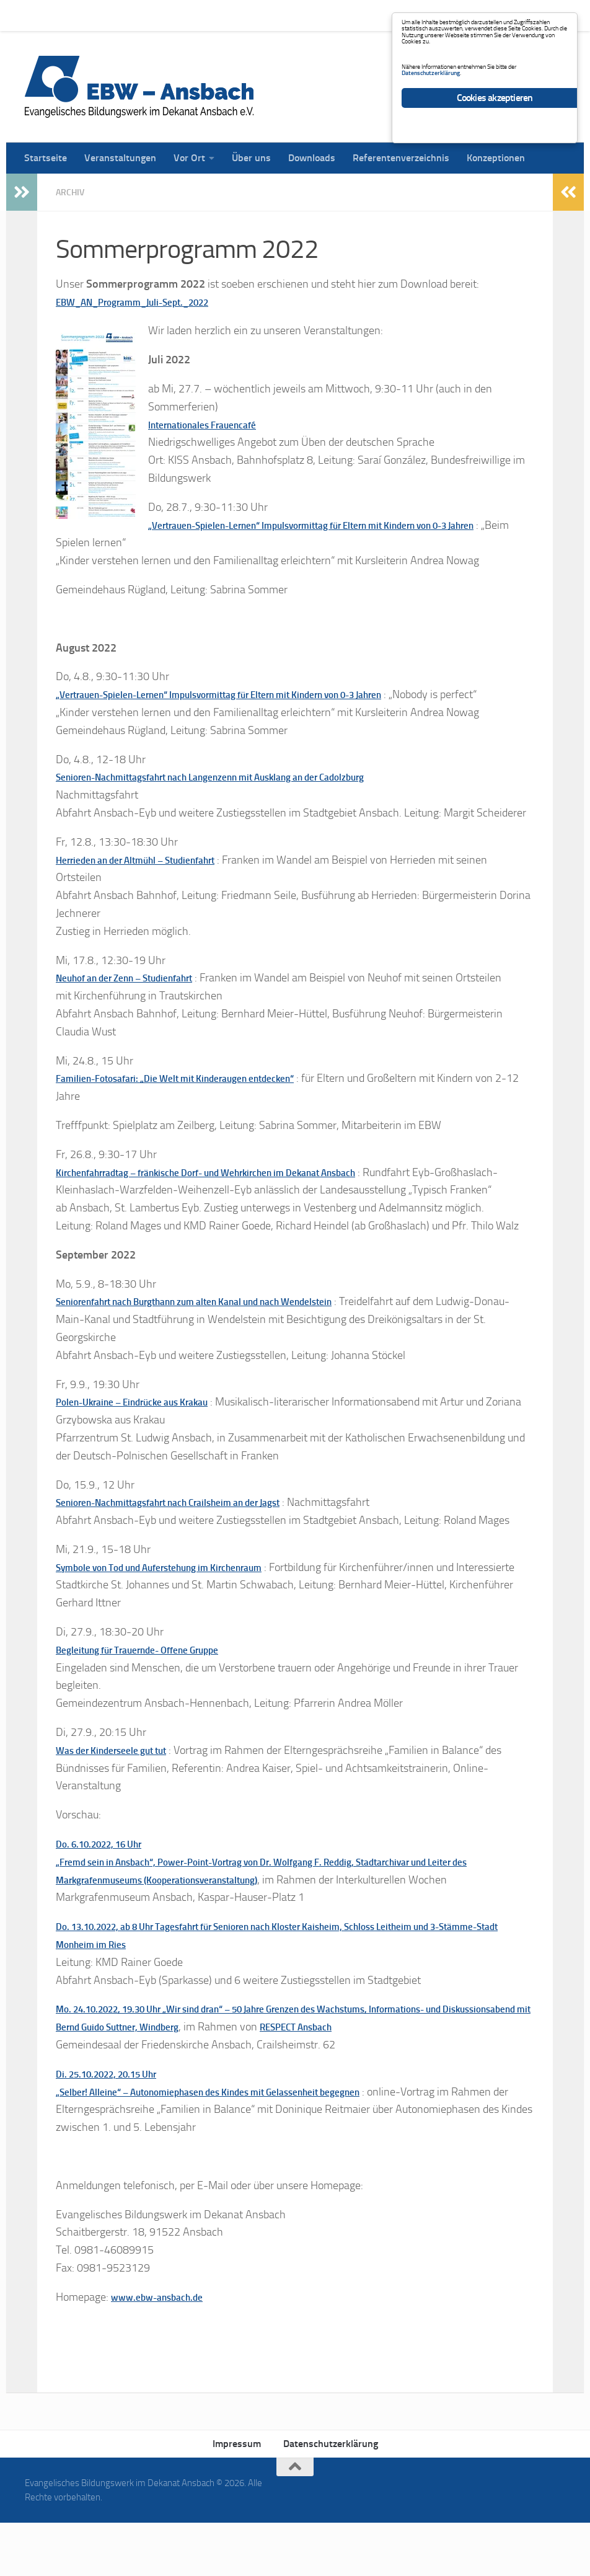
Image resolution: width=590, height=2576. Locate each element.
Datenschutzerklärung (330, 2497)
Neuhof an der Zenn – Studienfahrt (139, 995)
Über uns (242, 15)
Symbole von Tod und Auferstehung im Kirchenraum (181, 1602)
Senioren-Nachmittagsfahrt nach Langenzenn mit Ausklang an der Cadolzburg (241, 794)
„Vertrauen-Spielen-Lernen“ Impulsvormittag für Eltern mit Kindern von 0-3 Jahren (254, 694)
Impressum (237, 2497)
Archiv (72, 192)
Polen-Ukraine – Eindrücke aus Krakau (148, 1437)
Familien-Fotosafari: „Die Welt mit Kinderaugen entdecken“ (196, 1095)
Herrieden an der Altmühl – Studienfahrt (152, 876)
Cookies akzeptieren (495, 160)
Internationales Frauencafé (212, 424)
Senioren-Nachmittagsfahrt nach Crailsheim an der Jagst (189, 1537)
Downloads (302, 15)
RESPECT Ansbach (436, 2080)
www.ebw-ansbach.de (165, 2350)
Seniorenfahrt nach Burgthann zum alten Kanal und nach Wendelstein (222, 1336)
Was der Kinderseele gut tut (121, 1803)
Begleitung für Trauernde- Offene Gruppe (154, 1702)
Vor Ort (180, 15)
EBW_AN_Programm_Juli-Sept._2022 (148, 301)
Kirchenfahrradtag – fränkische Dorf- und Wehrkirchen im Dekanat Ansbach (237, 1189)
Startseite (36, 15)
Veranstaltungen (111, 15)
